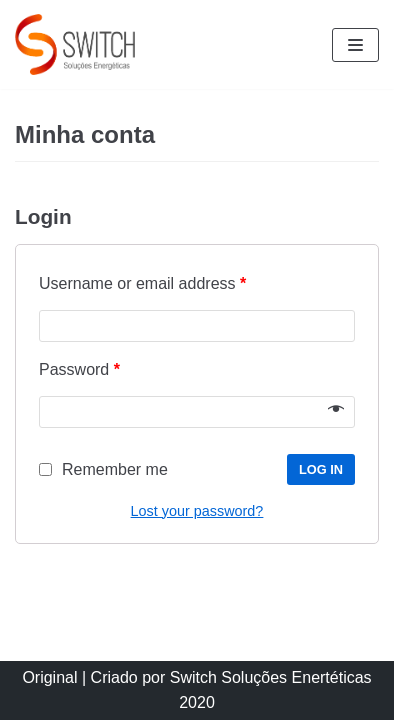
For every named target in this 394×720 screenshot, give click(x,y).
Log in (321, 469)
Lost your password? (197, 511)
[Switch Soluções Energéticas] (75, 44)
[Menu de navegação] (355, 45)
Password (79, 369)
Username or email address (142, 283)
